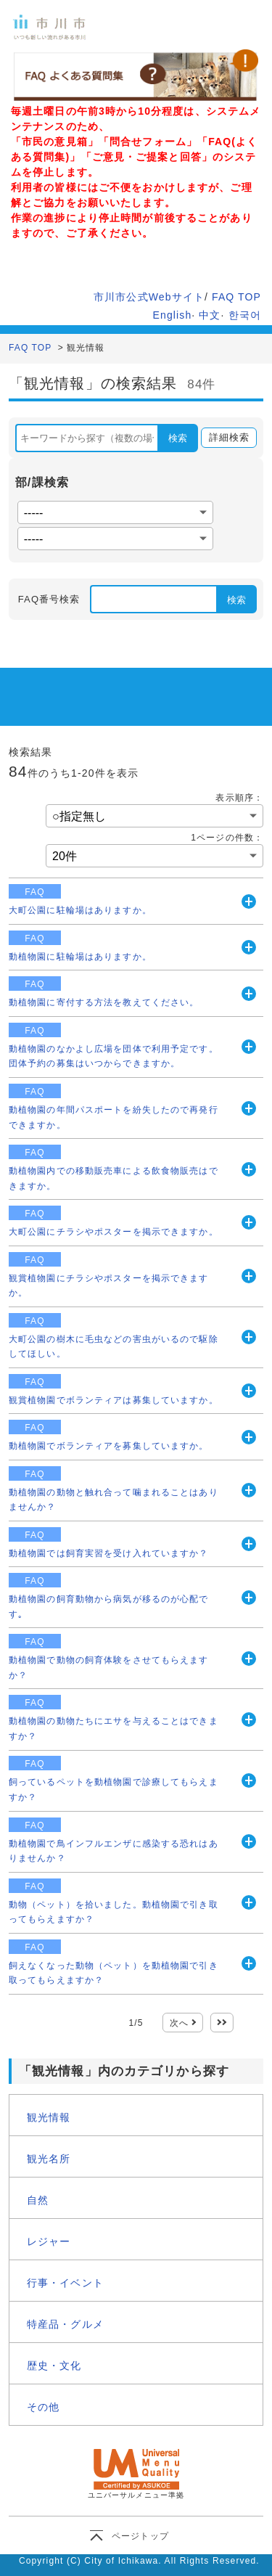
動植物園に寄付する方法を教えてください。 (104, 1002)
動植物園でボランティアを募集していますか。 (109, 1446)
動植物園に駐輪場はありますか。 (80, 957)
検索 (177, 438)
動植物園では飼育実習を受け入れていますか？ (109, 1553)
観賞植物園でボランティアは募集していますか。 (113, 1400)
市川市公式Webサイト (149, 297)
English (172, 315)
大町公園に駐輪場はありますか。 (80, 910)
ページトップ (140, 2536)
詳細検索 (225, 437)
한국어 (244, 315)
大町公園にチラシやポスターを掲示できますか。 (113, 1232)
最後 (222, 2023)
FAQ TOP (236, 297)
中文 (210, 315)
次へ (179, 2023)
